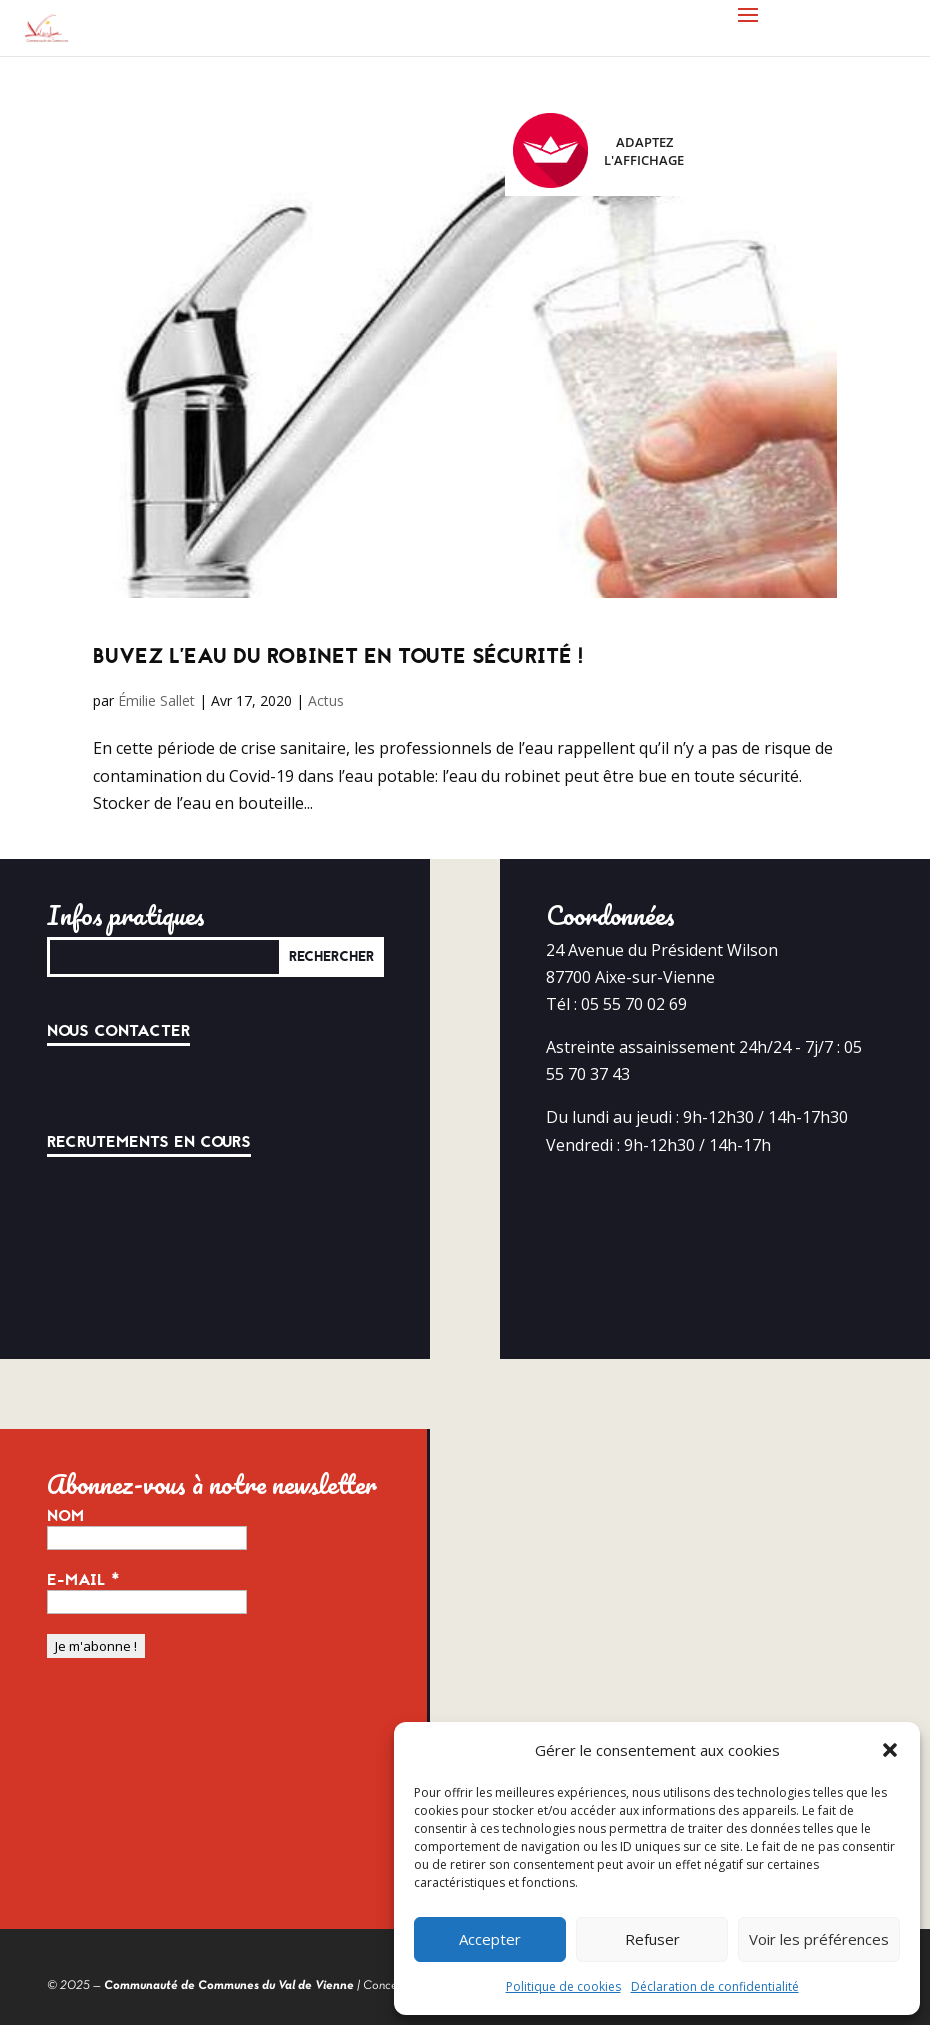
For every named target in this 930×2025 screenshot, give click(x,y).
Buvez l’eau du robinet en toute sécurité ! (338, 656)
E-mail (83, 1580)
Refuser (652, 1939)
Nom (65, 1516)
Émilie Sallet (156, 700)
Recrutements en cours (149, 1142)
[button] (890, 1750)
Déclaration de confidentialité (715, 1986)
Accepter (490, 1939)
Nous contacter (118, 1031)
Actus (326, 700)
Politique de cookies (563, 1986)
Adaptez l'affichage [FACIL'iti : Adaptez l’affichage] (598, 150)
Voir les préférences (819, 1939)
